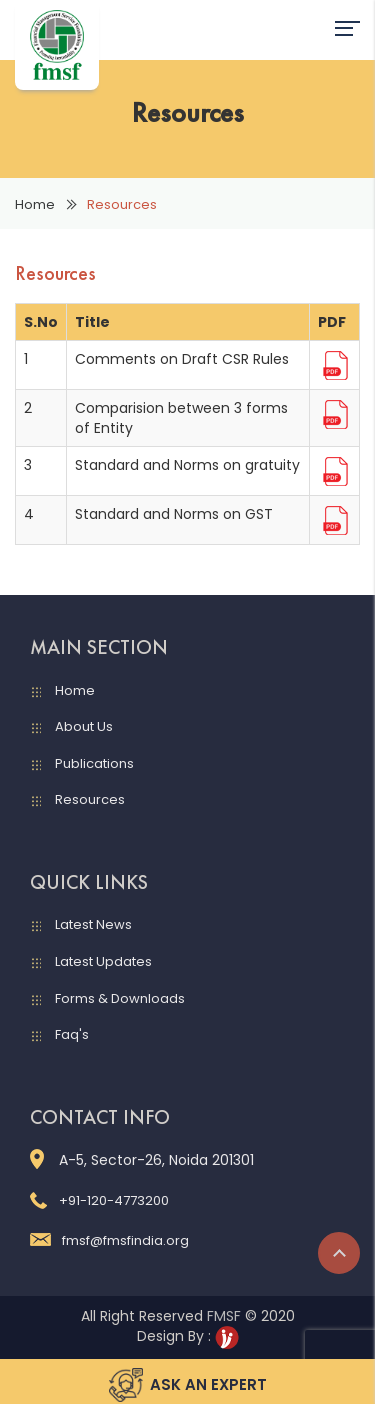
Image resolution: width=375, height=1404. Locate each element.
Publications (94, 763)
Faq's (72, 1034)
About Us (84, 726)
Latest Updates (103, 961)
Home (35, 204)
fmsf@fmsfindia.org (109, 1240)
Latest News (93, 924)
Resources (90, 799)
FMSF (224, 1316)
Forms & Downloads (120, 998)
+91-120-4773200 (99, 1200)
